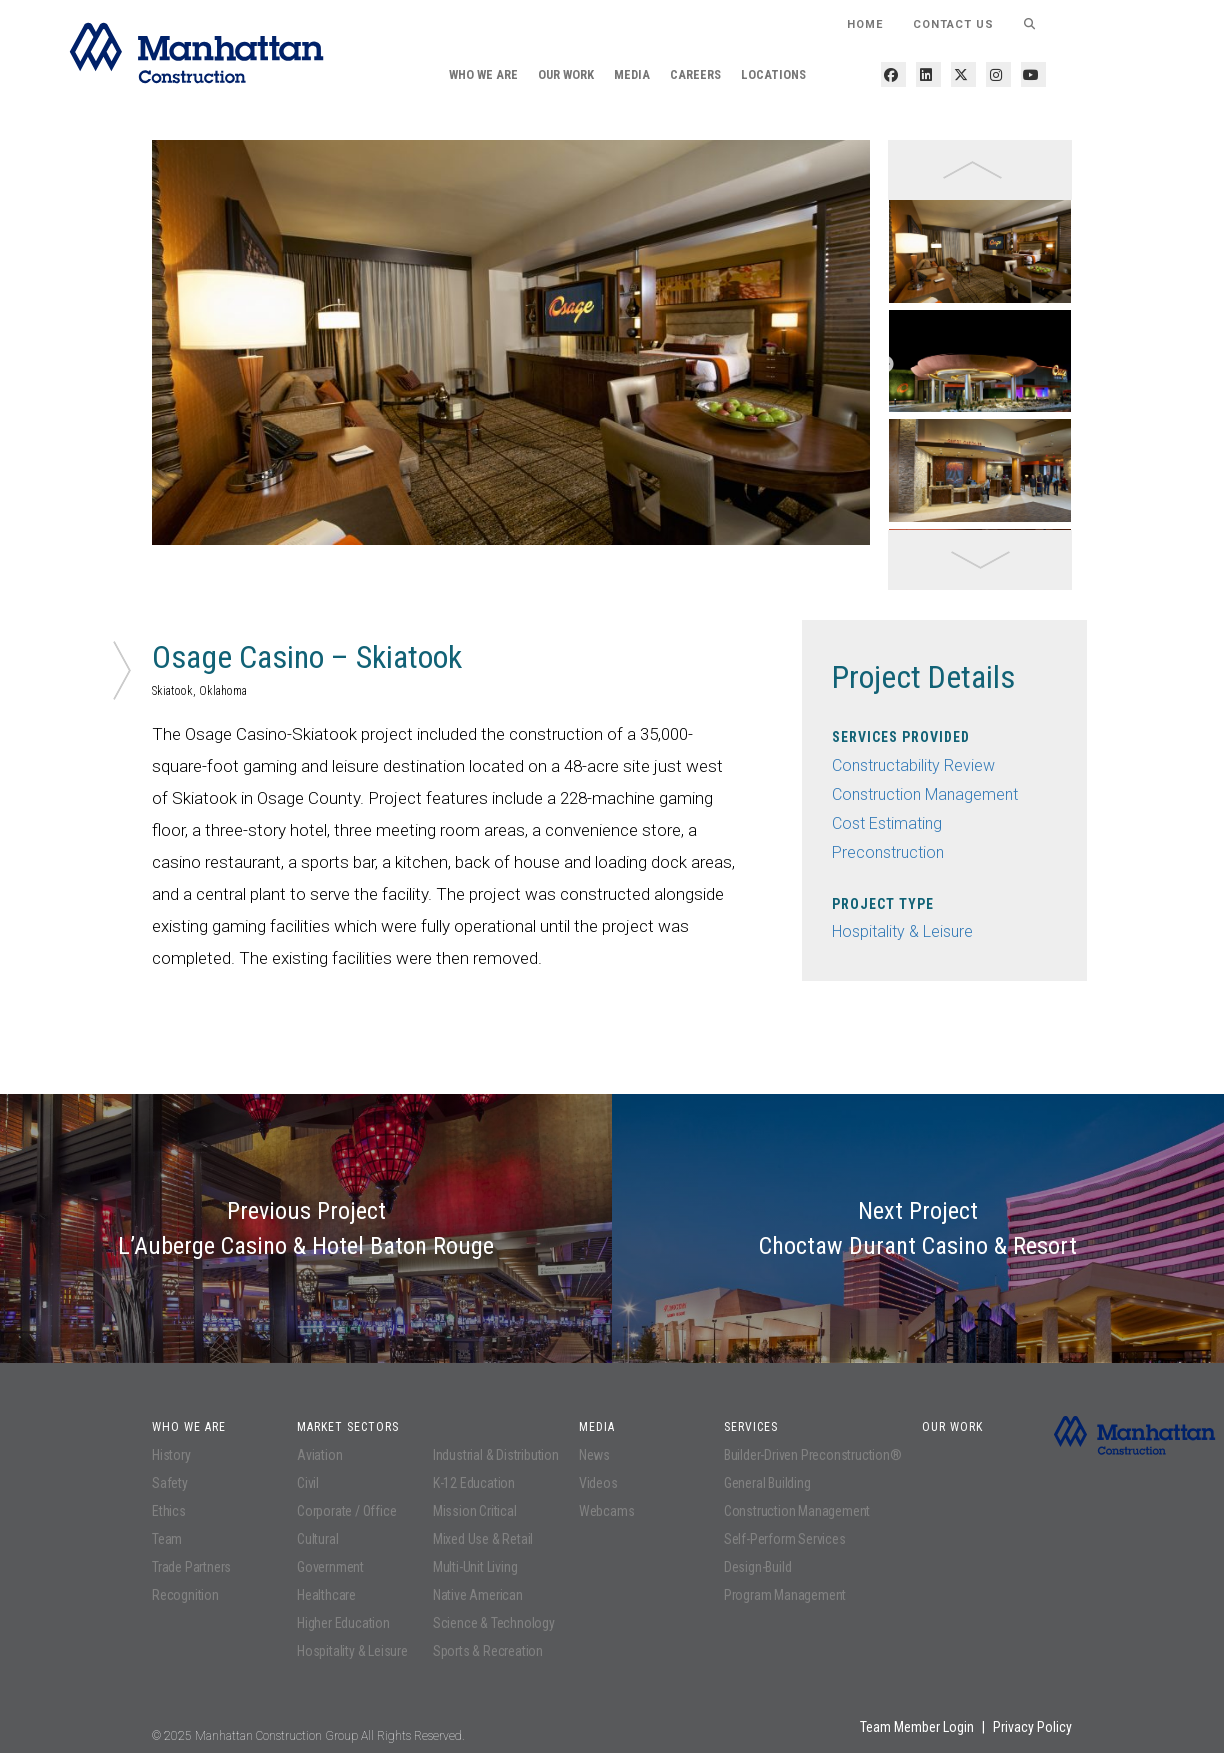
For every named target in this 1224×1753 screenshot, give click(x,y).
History (171, 1455)
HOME (865, 24)
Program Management (785, 1595)
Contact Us (953, 24)
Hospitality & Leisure (902, 931)
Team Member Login (917, 1727)
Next (885, 365)
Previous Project (306, 1228)
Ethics (169, 1511)
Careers (695, 74)
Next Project (918, 1228)
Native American (478, 1595)
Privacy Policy (1032, 1727)
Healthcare (326, 1595)
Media (632, 74)
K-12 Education (474, 1483)
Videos (598, 1483)
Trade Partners (191, 1567)
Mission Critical (475, 1511)
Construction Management (925, 794)
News (594, 1455)
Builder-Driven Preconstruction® (813, 1455)
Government (330, 1567)
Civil (308, 1483)
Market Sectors (348, 1427)
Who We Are (483, 74)
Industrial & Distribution (496, 1455)
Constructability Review (913, 765)
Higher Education (343, 1623)
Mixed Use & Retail (483, 1539)
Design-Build (758, 1567)
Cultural (317, 1539)
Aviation (319, 1455)
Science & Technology (494, 1623)
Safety (170, 1483)
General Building (767, 1483)
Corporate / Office (346, 1511)
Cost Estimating (887, 823)
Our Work (566, 74)
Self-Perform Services (785, 1539)
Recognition (185, 1595)
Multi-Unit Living (475, 1567)
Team (167, 1539)
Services (751, 1427)
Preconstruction (888, 852)
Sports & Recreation (488, 1651)
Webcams (607, 1511)
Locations (773, 74)
